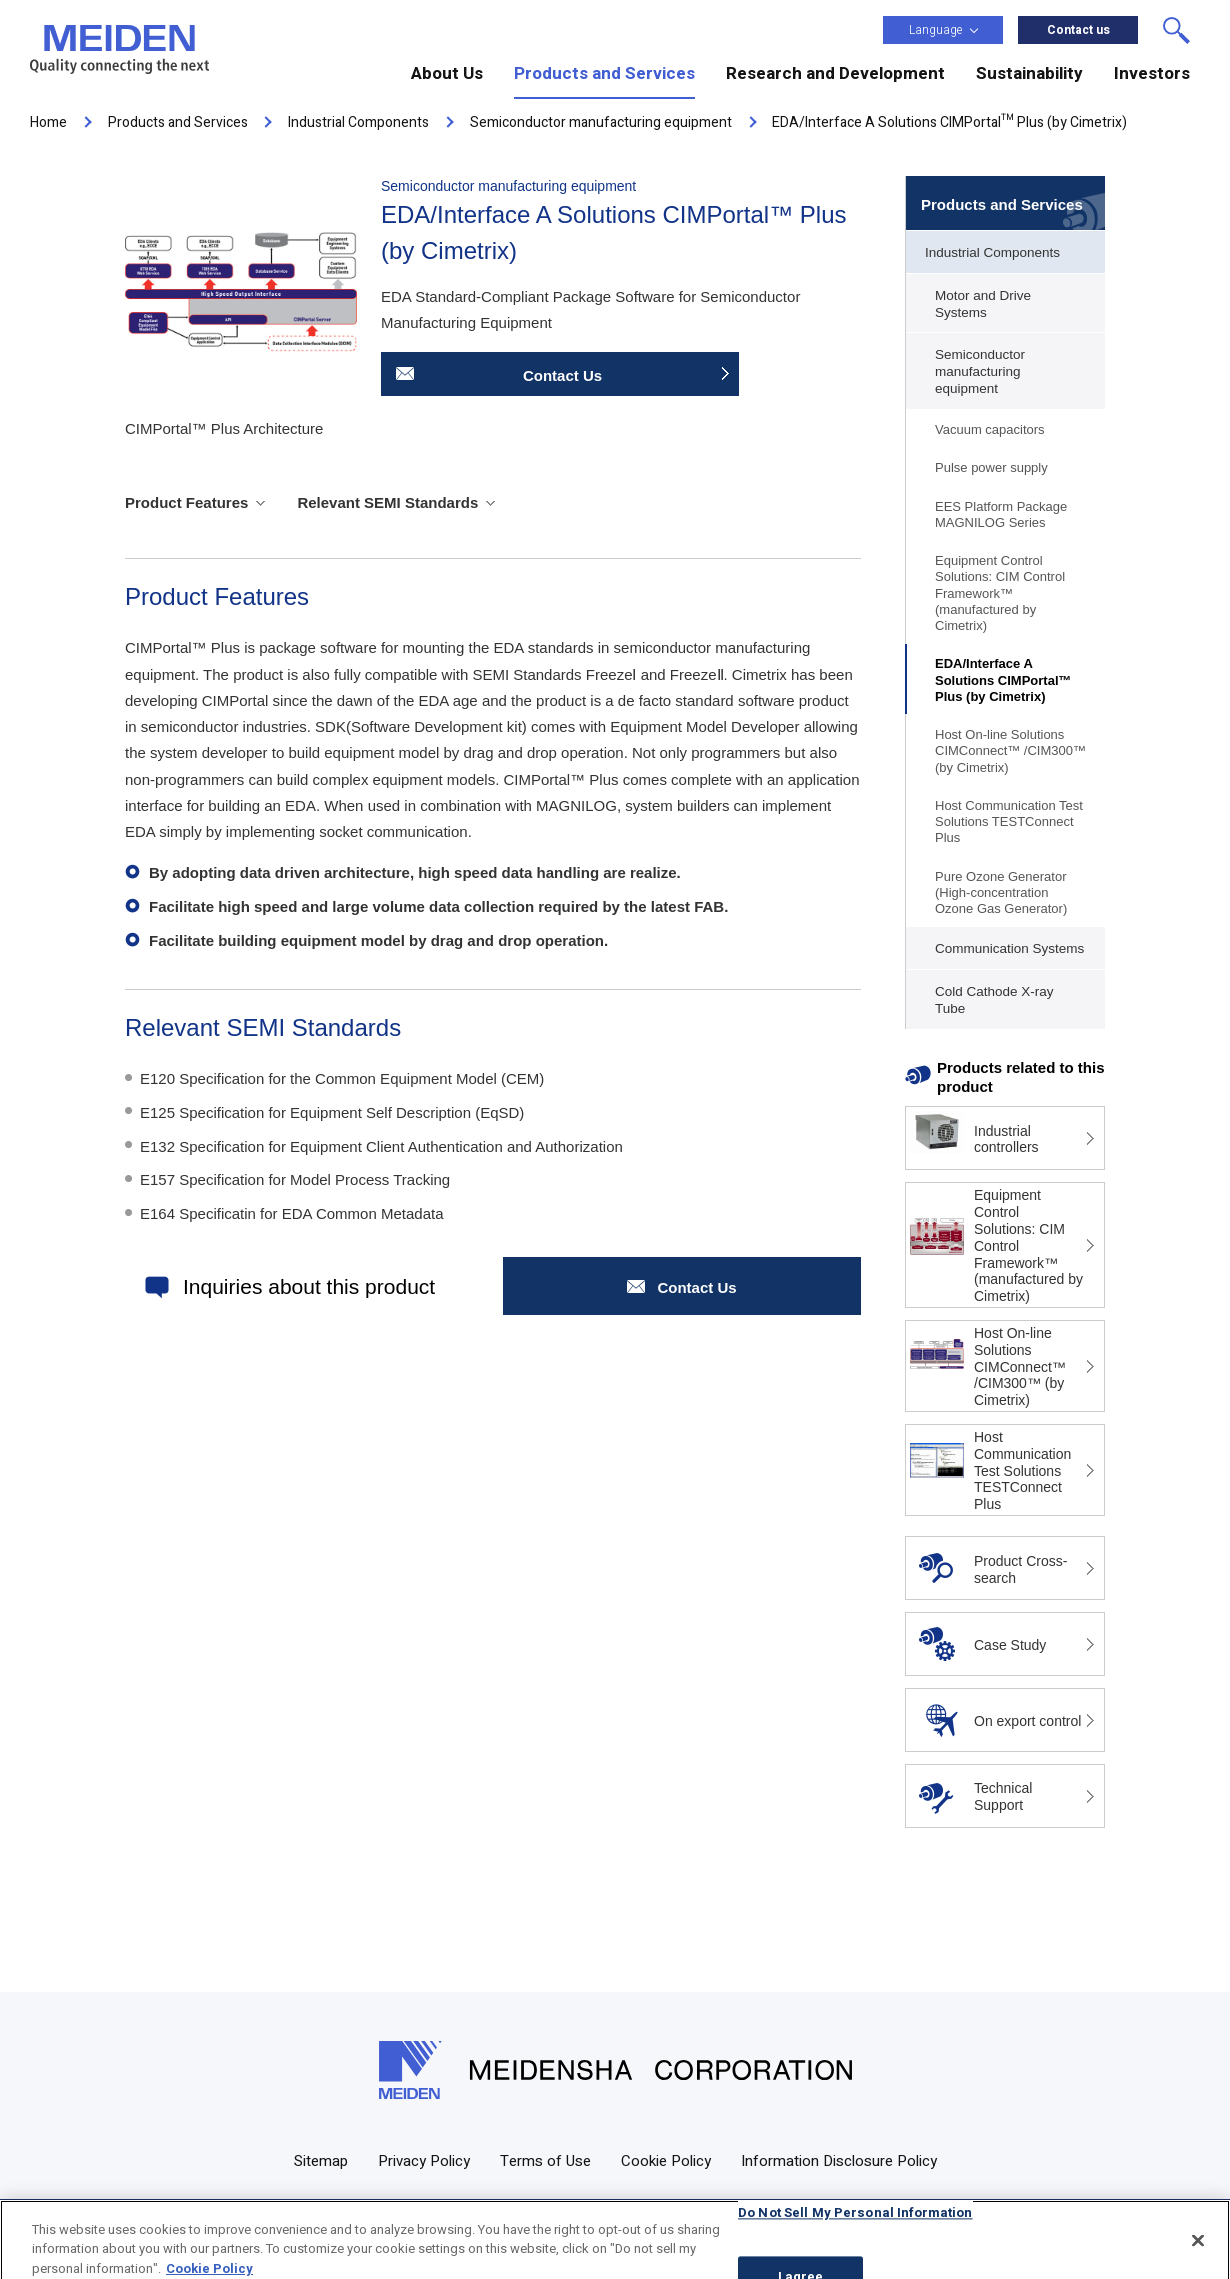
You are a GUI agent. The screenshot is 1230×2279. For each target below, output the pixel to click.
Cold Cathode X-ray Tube (994, 1000)
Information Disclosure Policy (839, 2161)
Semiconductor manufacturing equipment (980, 371)
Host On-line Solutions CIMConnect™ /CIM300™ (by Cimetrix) (1010, 751)
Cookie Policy (666, 2161)
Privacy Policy (424, 2161)
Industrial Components (992, 252)
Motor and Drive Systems (983, 304)
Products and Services (1002, 204)
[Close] (1198, 2254)
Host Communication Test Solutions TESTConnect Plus (1009, 822)
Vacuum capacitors (990, 429)
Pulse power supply (991, 467)
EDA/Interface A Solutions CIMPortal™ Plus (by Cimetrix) (1003, 680)
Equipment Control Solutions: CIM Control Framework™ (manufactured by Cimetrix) (1000, 593)
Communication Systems (1009, 948)
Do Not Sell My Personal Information (855, 2226)
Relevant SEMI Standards (387, 502)
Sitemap (321, 2161)
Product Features (186, 502)
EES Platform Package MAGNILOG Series (1001, 514)
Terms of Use (545, 2161)
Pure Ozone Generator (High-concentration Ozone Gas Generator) (1001, 893)
